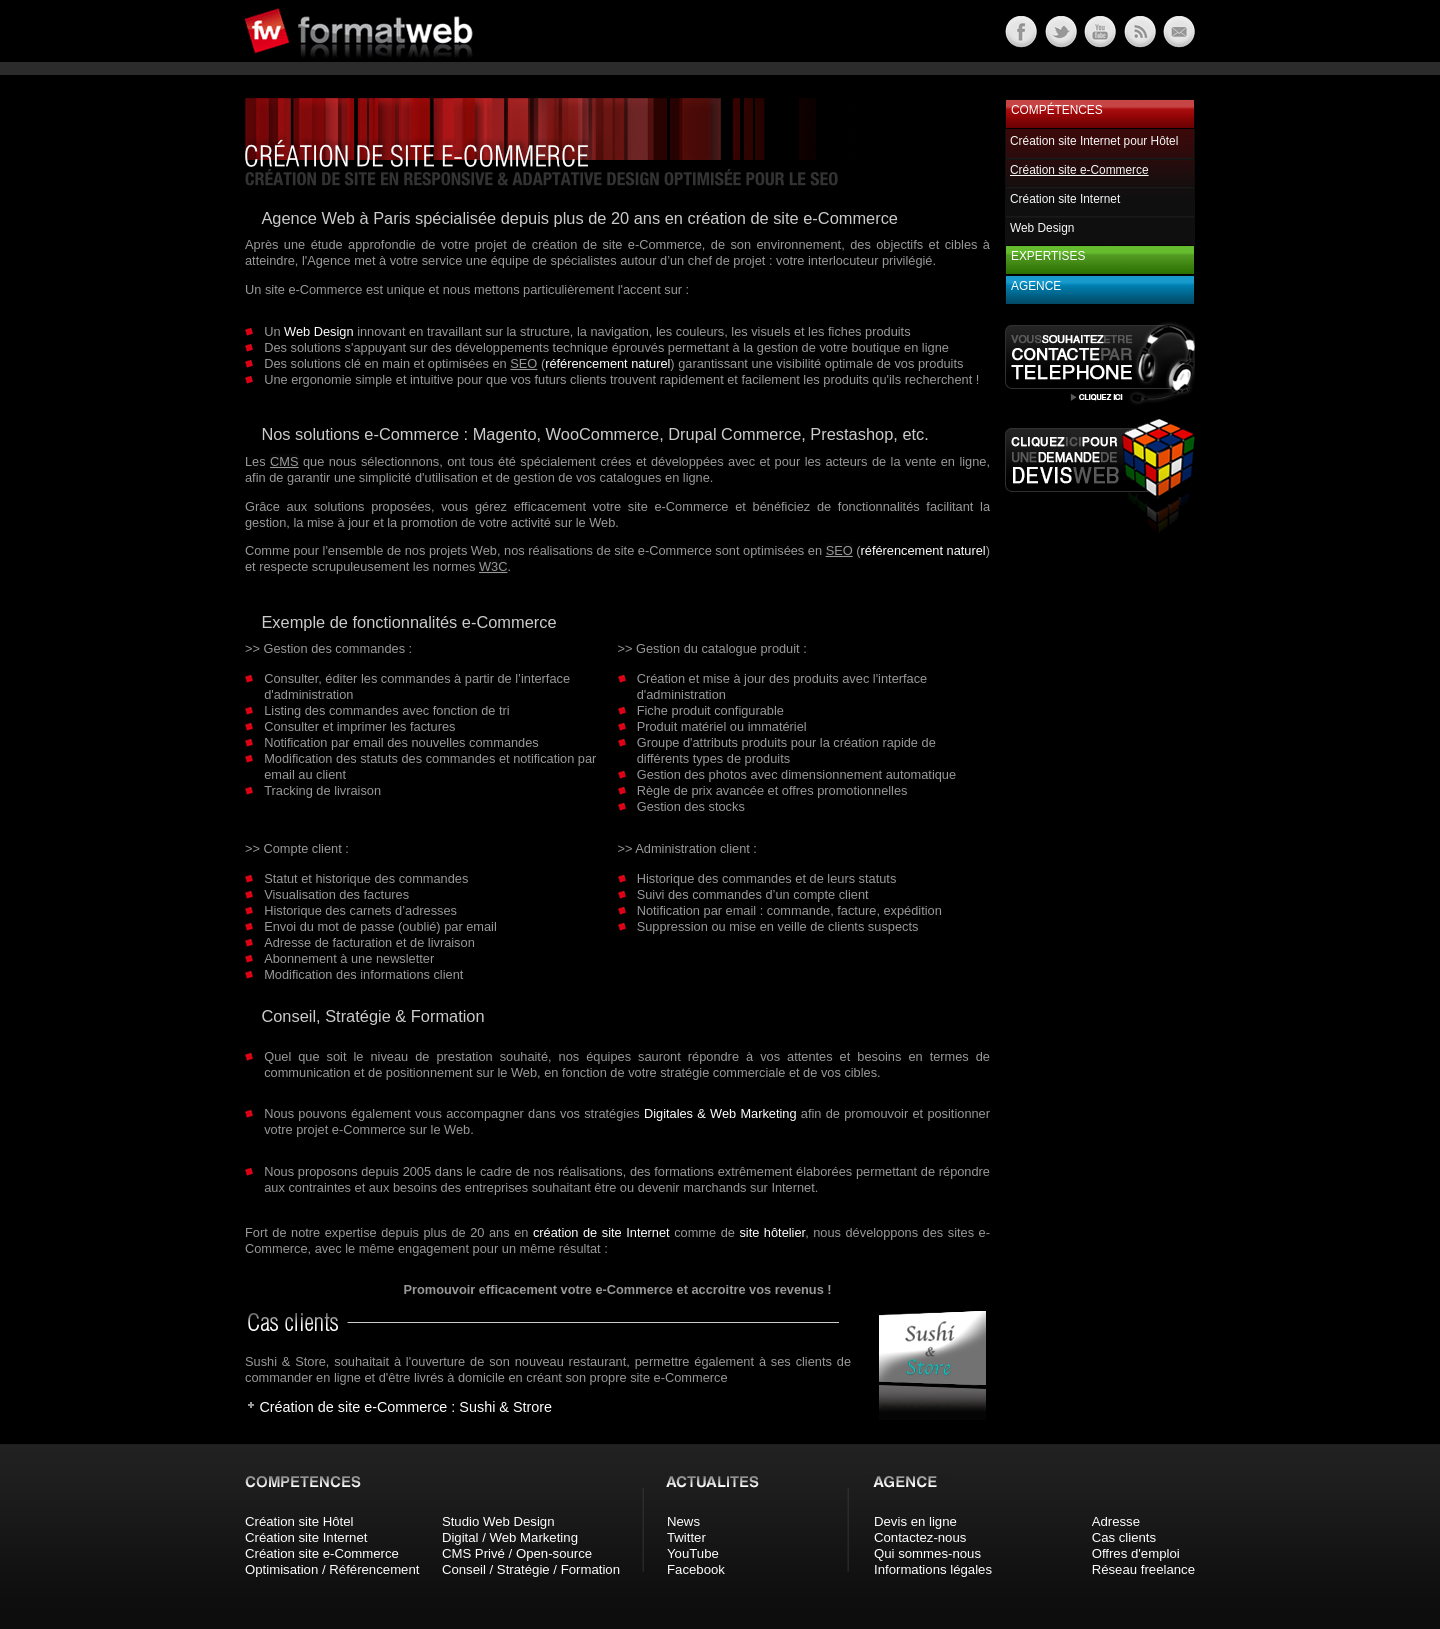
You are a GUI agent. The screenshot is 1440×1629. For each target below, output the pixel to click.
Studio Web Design (498, 1521)
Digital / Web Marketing (510, 1537)
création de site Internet (601, 1232)
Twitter (686, 1537)
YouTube (693, 1553)
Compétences (1057, 110)
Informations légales (933, 1569)
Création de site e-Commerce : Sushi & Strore (405, 1407)
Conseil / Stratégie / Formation (531, 1569)
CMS (284, 461)
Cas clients (1124, 1537)
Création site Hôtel (299, 1521)
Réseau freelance (1143, 1569)
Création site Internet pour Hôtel (1094, 141)
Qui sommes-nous (927, 1553)
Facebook (696, 1569)
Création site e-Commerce (322, 1553)
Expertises (1048, 256)
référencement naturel (607, 363)
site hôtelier (772, 1232)
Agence (1036, 286)
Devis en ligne (915, 1521)
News (683, 1521)
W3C (493, 566)
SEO (523, 363)
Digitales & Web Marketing (720, 1113)
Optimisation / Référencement (332, 1569)
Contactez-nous (920, 1537)
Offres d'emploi (1136, 1553)
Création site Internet (1065, 199)
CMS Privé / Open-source (517, 1553)
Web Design (318, 331)
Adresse (1116, 1521)
